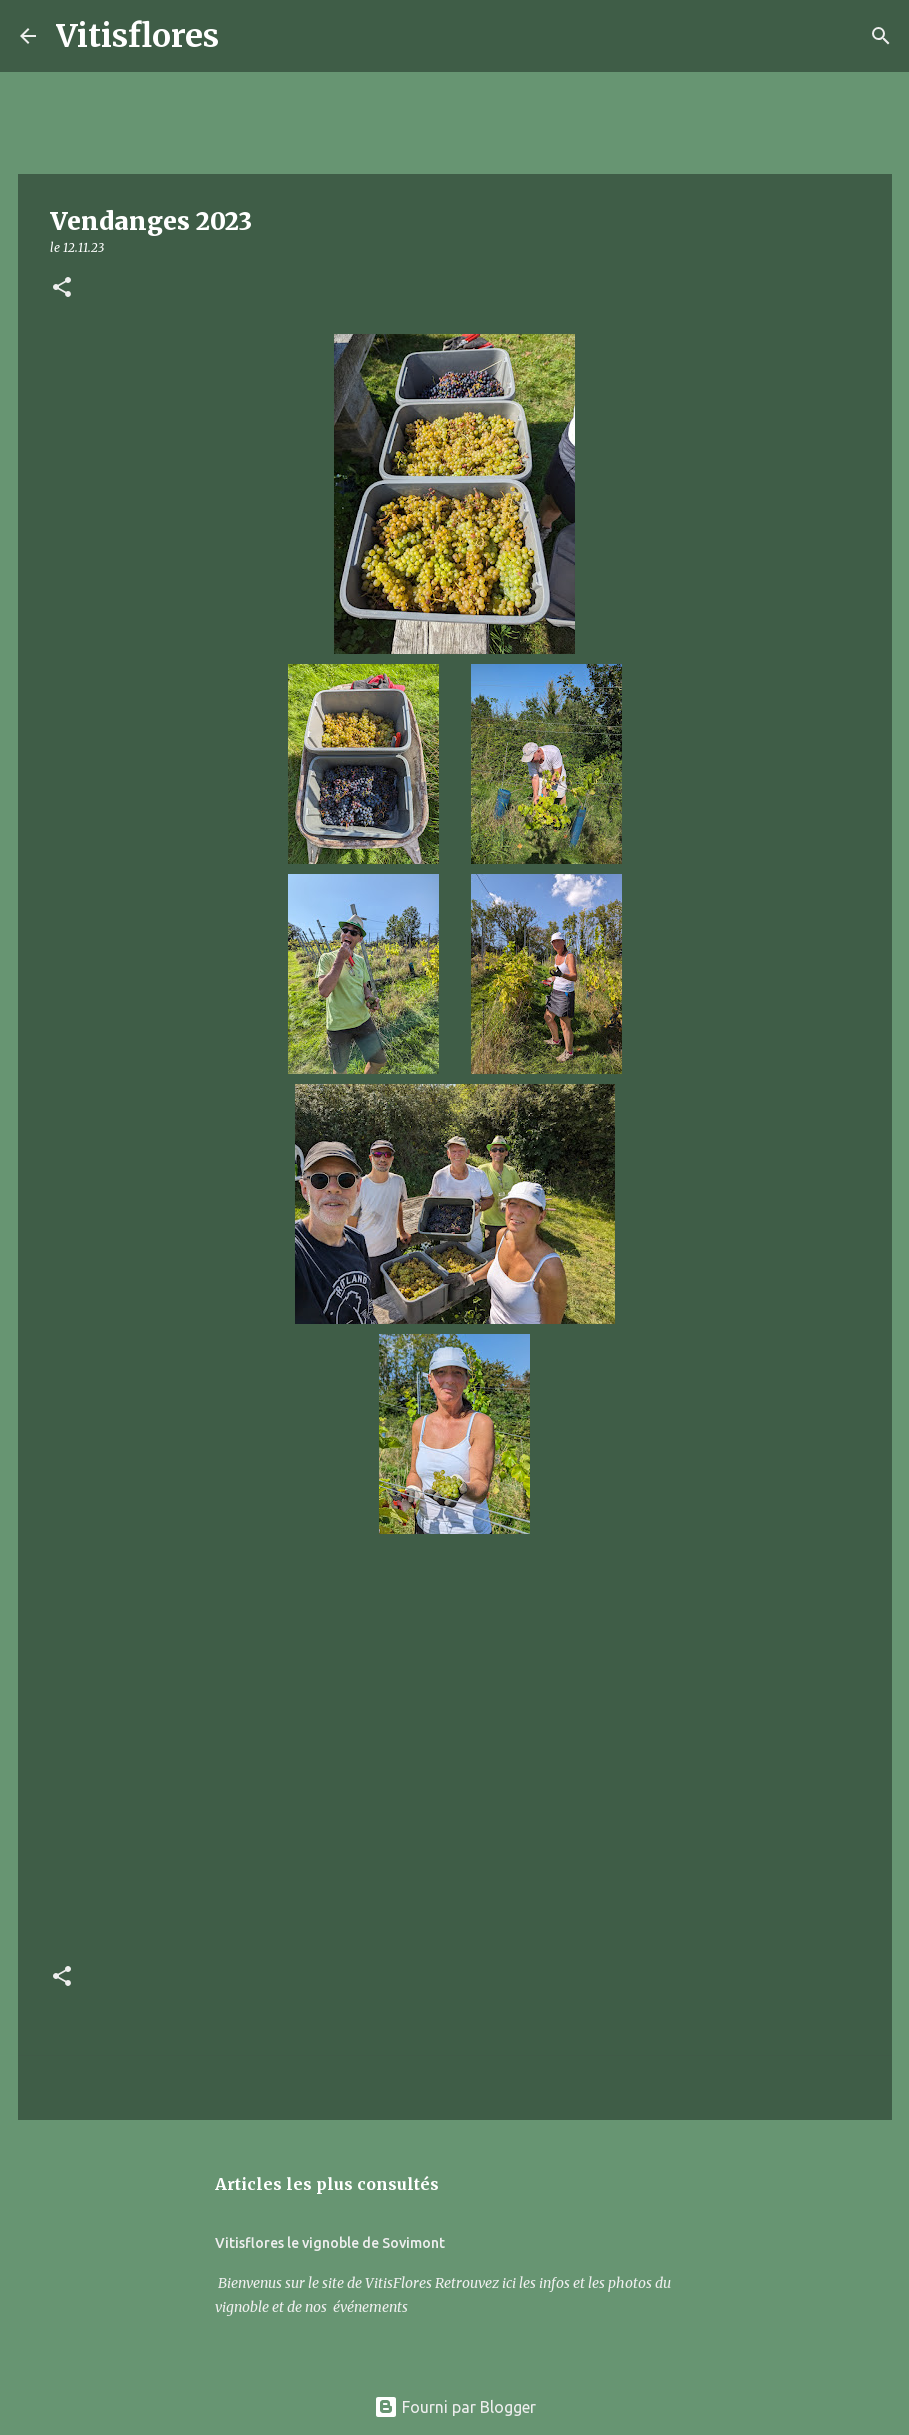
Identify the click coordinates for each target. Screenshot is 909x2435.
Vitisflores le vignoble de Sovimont (330, 2243)
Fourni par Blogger (455, 2407)
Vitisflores (137, 36)
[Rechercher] (247, 36)
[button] (62, 288)
